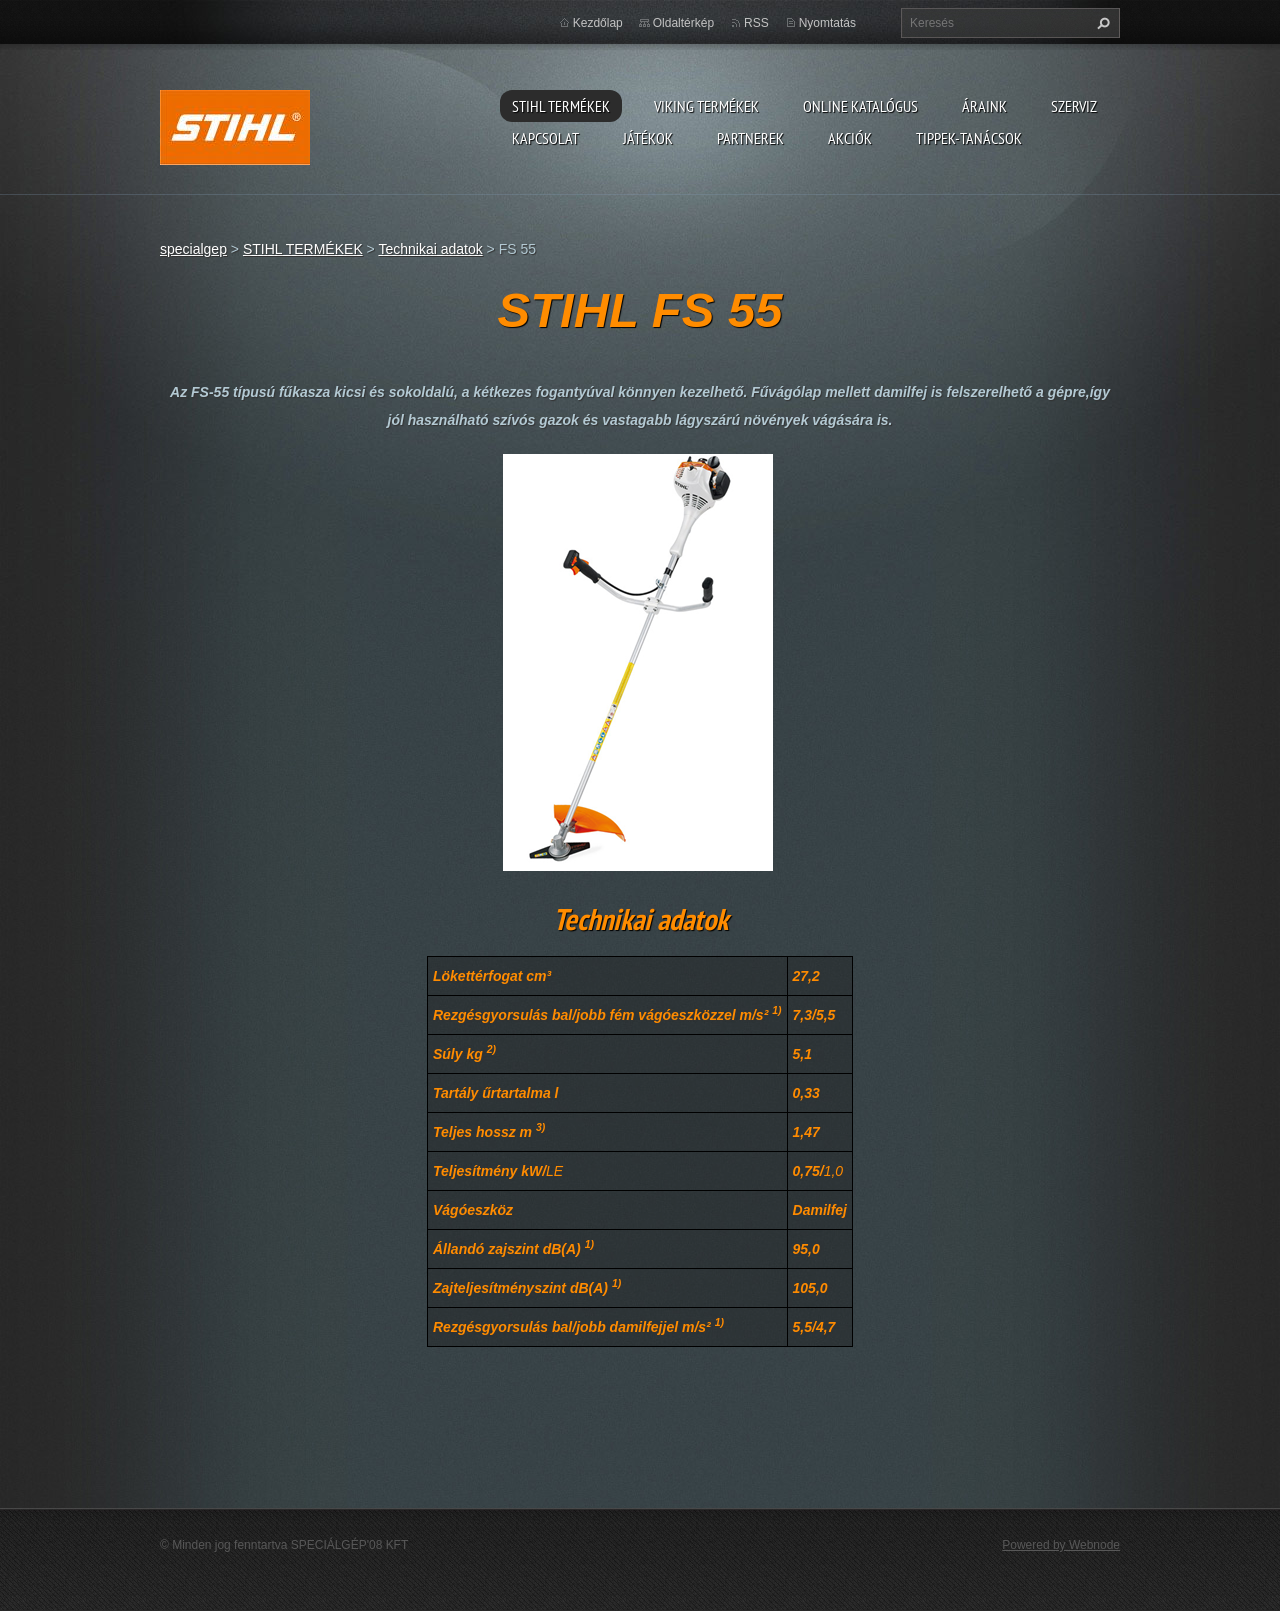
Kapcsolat (545, 138)
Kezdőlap (598, 23)
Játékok (648, 138)
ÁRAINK (984, 106)
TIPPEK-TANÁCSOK (969, 138)
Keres (1101, 23)
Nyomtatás (827, 23)
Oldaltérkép (683, 23)
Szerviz (1074, 106)
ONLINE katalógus (860, 106)
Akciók (850, 138)
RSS (756, 23)
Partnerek (750, 138)
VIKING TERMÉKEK (706, 106)
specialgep (193, 249)
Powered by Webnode (1061, 1545)
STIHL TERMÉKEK (561, 106)
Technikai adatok (430, 249)
